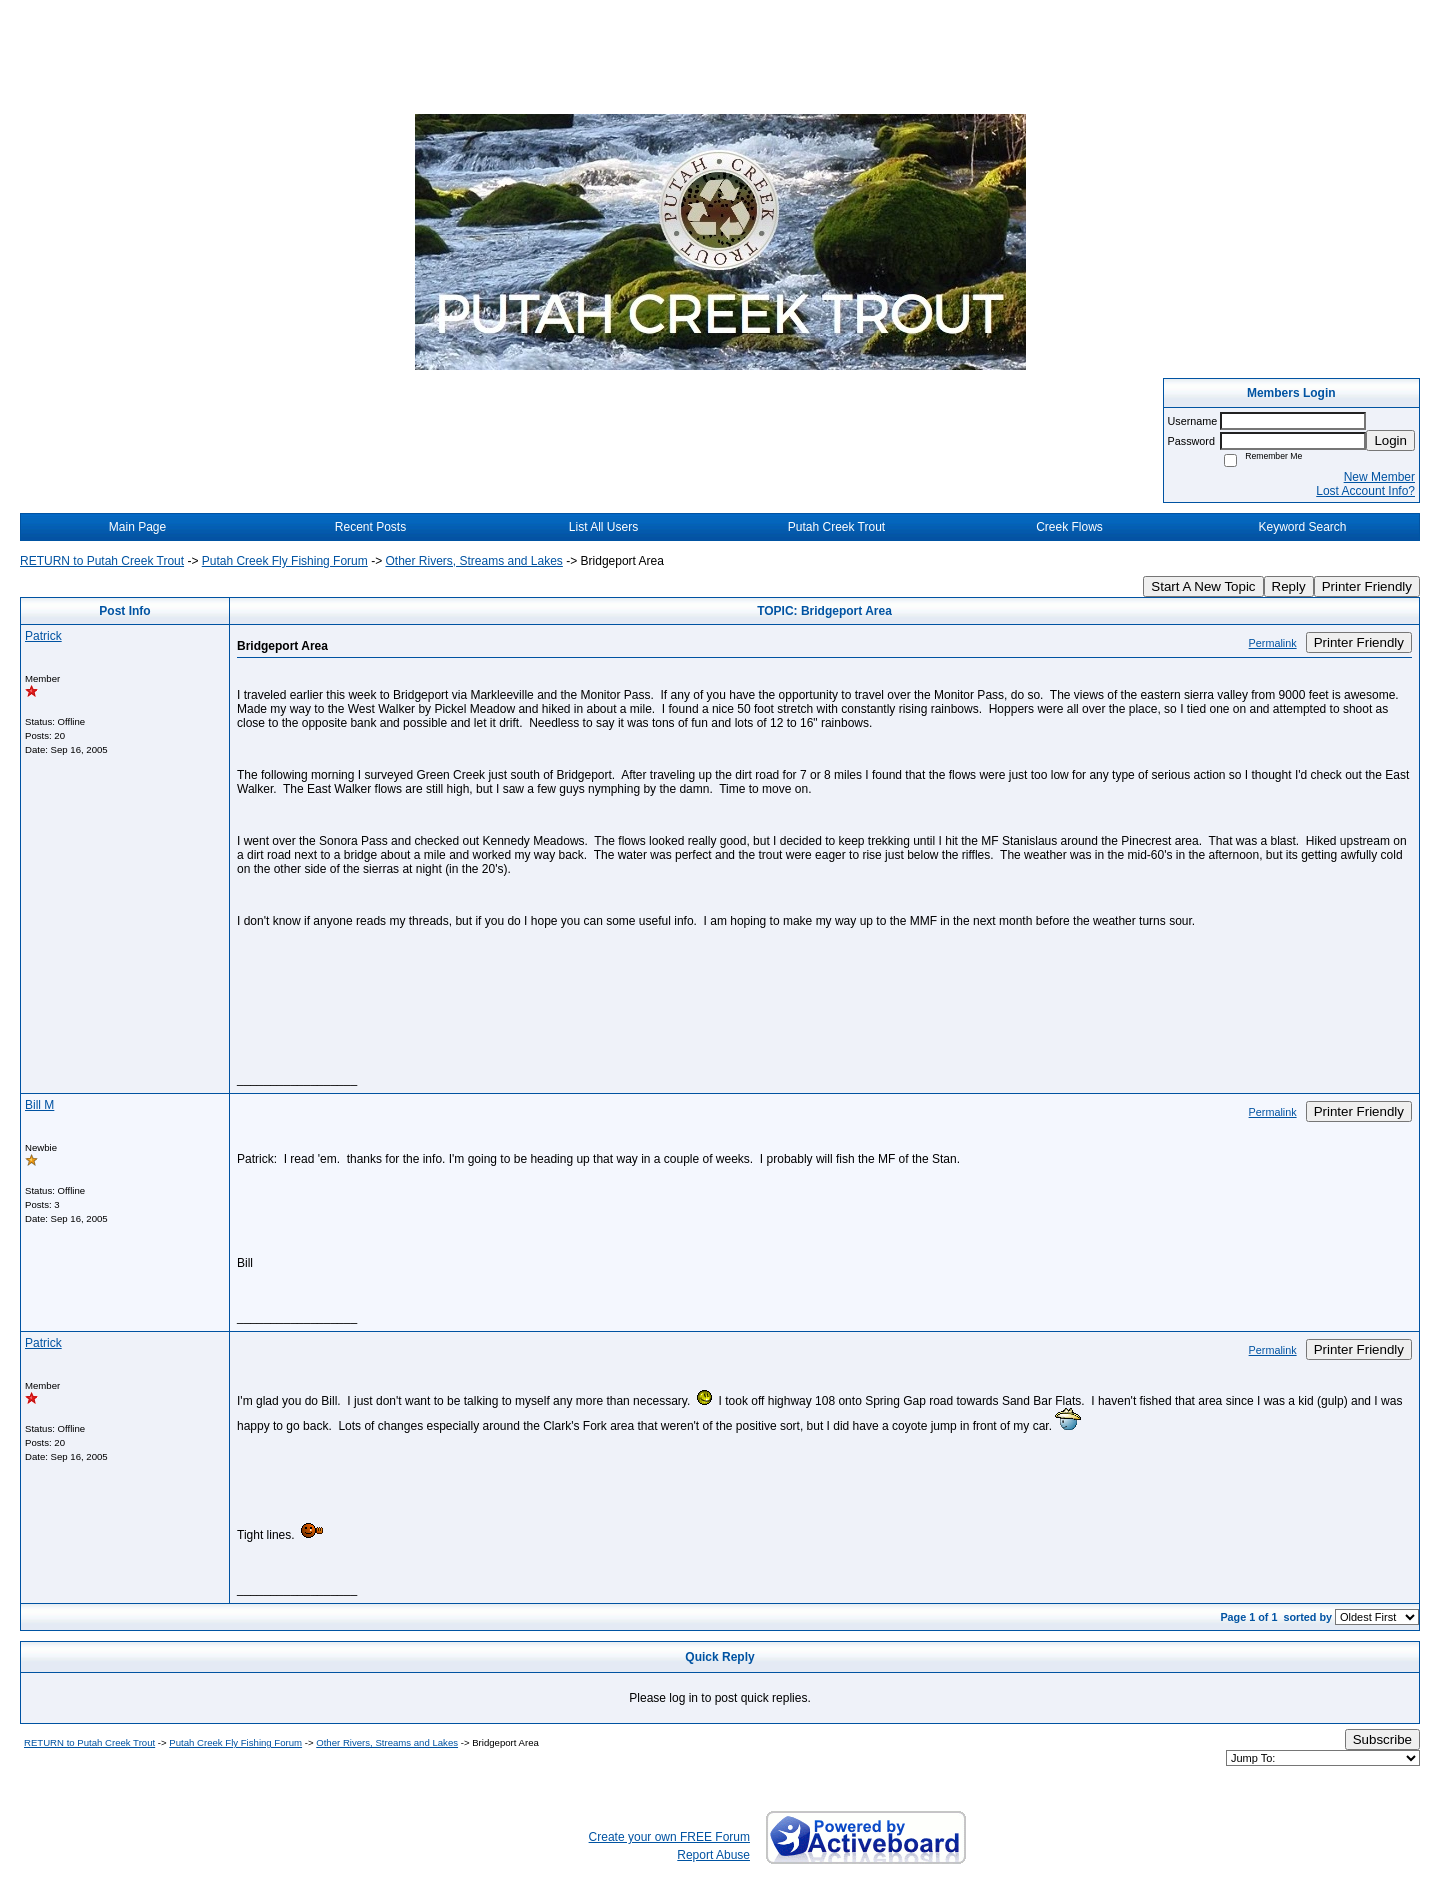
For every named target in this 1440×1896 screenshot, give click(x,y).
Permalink (1273, 643)
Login (1390, 440)
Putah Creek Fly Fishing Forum (285, 561)
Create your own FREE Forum (669, 1837)
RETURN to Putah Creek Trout (102, 561)
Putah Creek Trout (836, 527)
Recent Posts (370, 527)
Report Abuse (713, 1855)
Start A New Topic (1203, 586)
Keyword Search (1302, 527)
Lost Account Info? (1365, 491)
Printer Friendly (1367, 586)
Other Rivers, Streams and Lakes (473, 561)
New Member (1379, 477)
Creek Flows (1069, 527)
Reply (1289, 586)
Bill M (39, 1105)
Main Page (137, 527)
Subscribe (1382, 1739)
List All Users (603, 527)
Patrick (43, 636)
